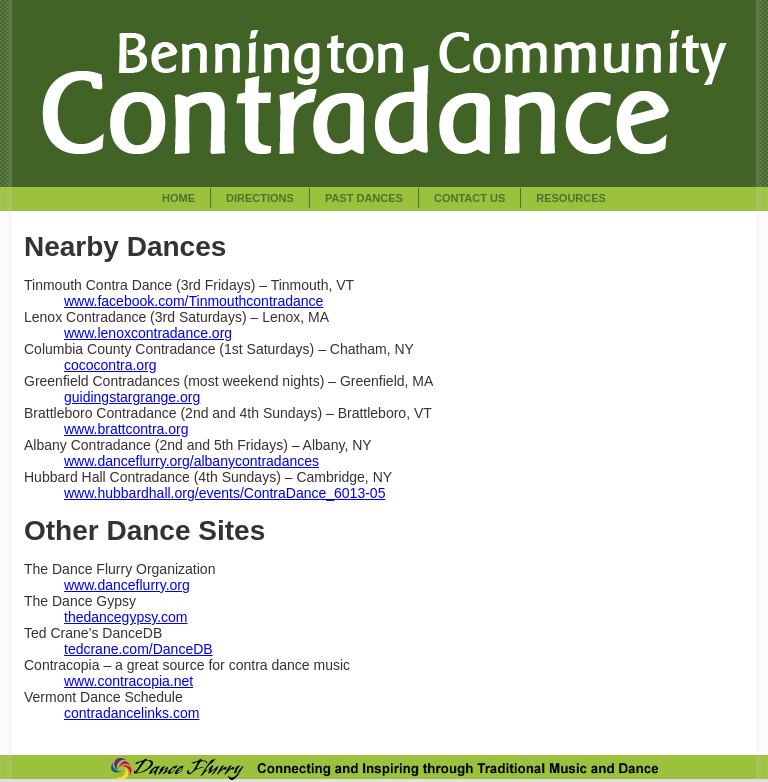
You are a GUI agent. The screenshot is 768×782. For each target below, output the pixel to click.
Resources (571, 198)
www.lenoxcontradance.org (148, 333)
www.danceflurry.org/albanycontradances (191, 461)
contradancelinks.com (131, 713)
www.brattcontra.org (126, 429)
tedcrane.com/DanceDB (138, 649)
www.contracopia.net (128, 681)
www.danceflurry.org (127, 585)
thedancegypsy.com (125, 617)
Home (178, 198)
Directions (260, 198)
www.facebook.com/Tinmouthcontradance (193, 301)
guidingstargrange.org (132, 397)
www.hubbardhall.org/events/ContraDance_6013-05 (224, 493)
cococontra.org (110, 365)
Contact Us (469, 198)
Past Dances (364, 198)
